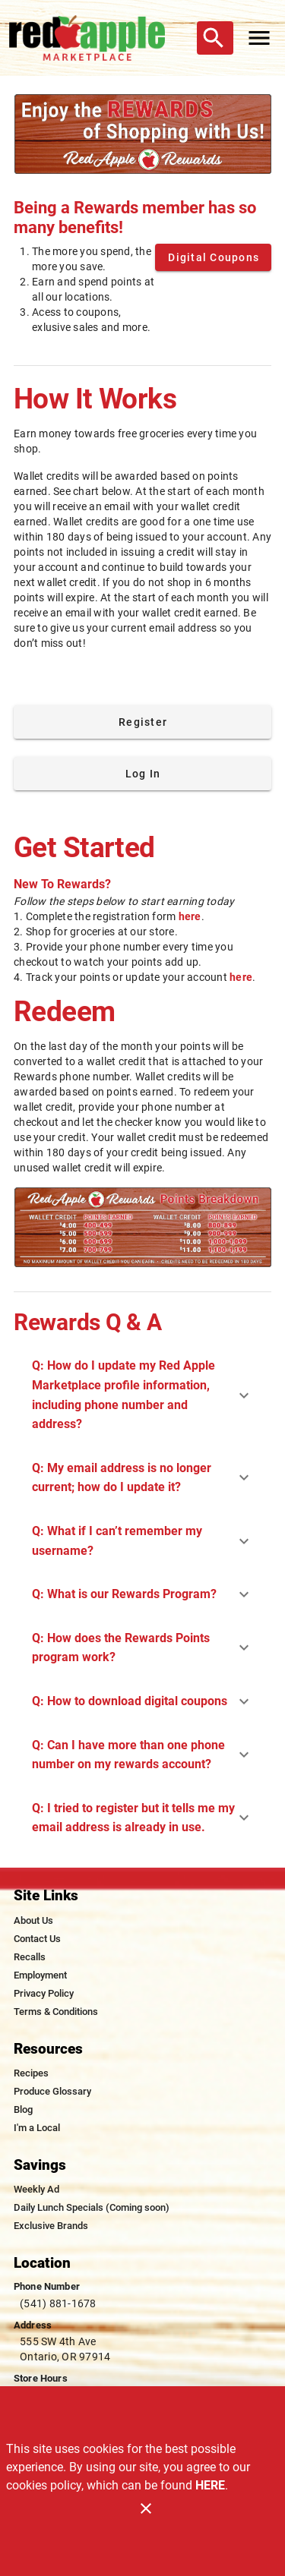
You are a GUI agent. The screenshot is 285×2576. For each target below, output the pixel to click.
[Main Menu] (259, 38)
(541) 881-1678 (58, 2303)
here (190, 916)
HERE (210, 2485)
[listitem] (33, 1921)
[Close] (146, 2508)
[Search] (213, 38)
